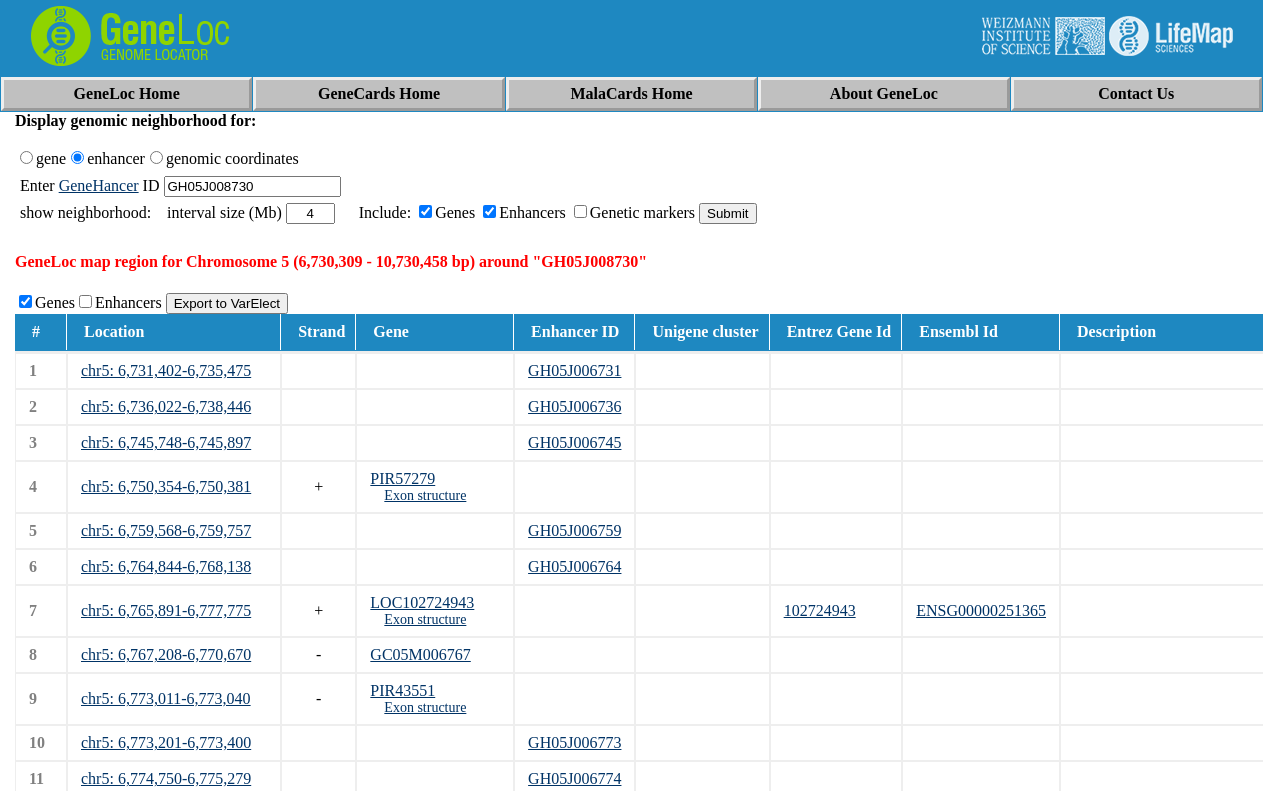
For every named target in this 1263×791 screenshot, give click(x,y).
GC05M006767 (420, 654)
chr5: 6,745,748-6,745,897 (166, 442)
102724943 (820, 610)
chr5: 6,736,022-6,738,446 (166, 406)
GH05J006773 (574, 742)
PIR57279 (402, 478)
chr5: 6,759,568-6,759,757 (166, 530)
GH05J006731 (574, 370)
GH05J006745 (574, 442)
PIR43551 (402, 690)
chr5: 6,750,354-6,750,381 (166, 486)
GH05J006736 (574, 406)
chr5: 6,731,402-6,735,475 (166, 370)
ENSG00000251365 (981, 610)
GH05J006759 (574, 530)
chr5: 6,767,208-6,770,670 (166, 654)
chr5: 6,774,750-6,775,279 (166, 778)
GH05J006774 (574, 778)
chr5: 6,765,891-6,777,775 (166, 610)
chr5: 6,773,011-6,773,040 (166, 698)
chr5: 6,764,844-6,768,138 (166, 566)
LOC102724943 (422, 602)
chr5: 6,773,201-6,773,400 (166, 742)
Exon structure (425, 495)
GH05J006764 (574, 566)
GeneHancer (99, 185)
